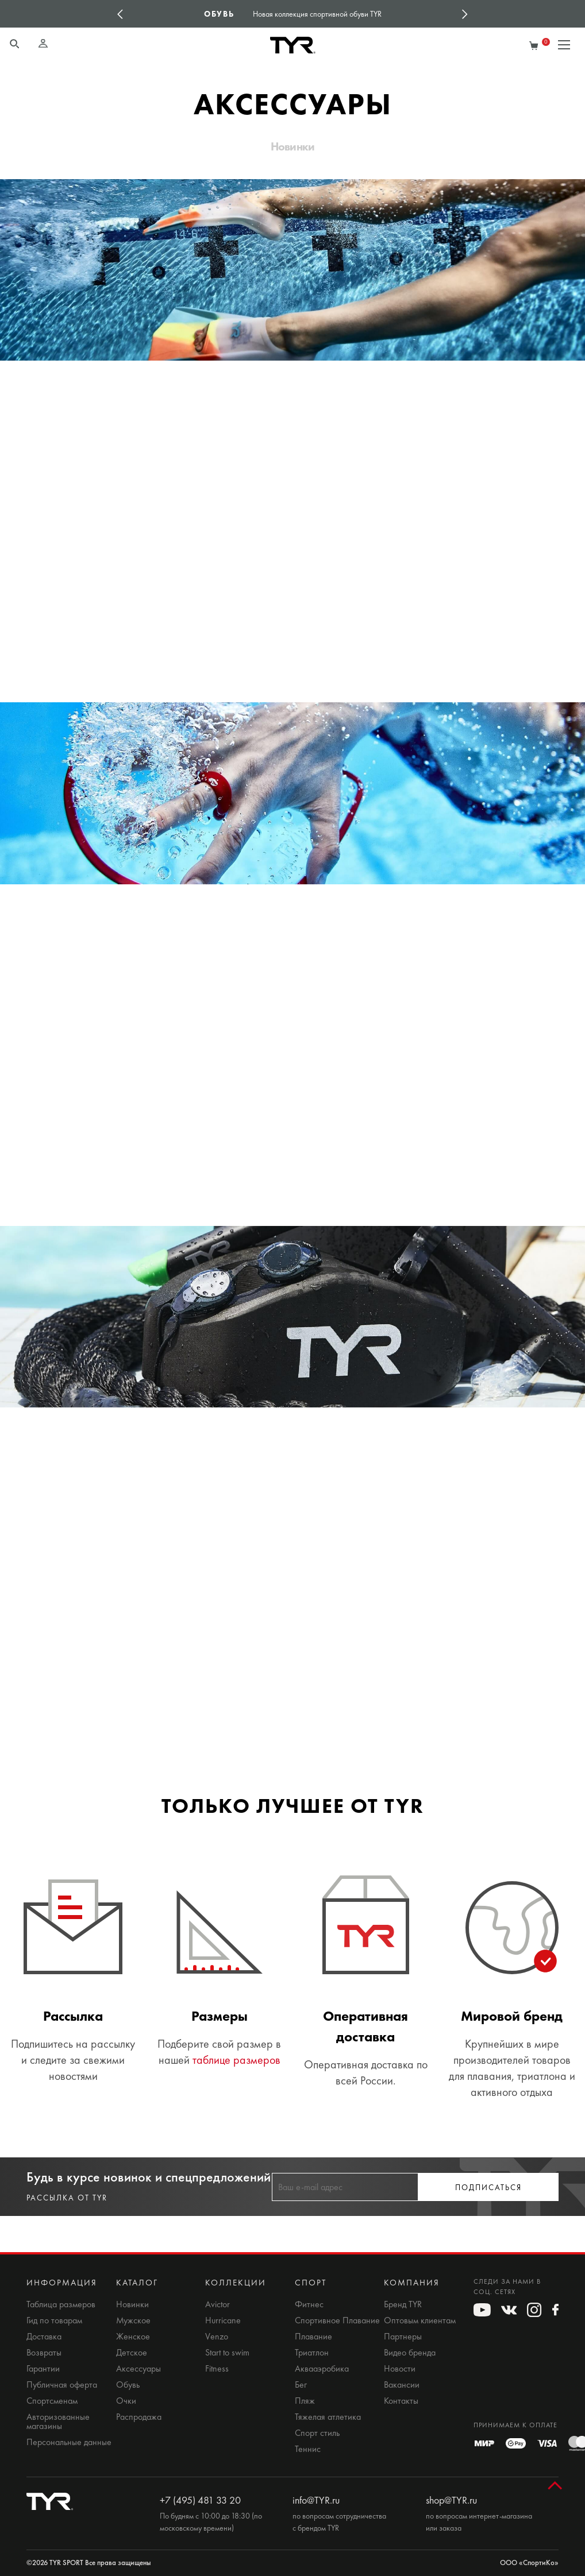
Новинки (292, 146)
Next (465, 14)
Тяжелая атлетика (328, 2417)
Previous (120, 14)
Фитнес (309, 2304)
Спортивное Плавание (337, 2320)
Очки (126, 2400)
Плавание (313, 2336)
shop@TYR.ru (451, 2500)
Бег (301, 2384)
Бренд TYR (403, 2304)
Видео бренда (410, 2352)
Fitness (217, 2368)
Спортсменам (52, 2400)
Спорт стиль (317, 2433)
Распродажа (138, 2417)
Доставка (43, 2336)
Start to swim (227, 2352)
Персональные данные (68, 2442)
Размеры (219, 2016)
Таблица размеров (60, 2304)
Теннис (308, 2449)
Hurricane (223, 2320)
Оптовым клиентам (420, 2320)
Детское (131, 2352)
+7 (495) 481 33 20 (200, 2500)
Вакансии (401, 2384)
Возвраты (43, 2352)
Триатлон (312, 2352)
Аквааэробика (322, 2368)
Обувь (128, 2384)
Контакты (401, 2400)
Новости (399, 2368)
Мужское (133, 2320)
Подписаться (488, 2187)
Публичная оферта (61, 2384)
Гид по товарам (54, 2320)
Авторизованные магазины (58, 2421)
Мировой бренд (512, 2016)
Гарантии (43, 2368)
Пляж (305, 2400)
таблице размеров (236, 2060)
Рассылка (73, 2016)
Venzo (216, 2336)
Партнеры (403, 2336)
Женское (133, 2336)
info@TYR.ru (316, 2500)
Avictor (217, 2304)
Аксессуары (138, 2368)
